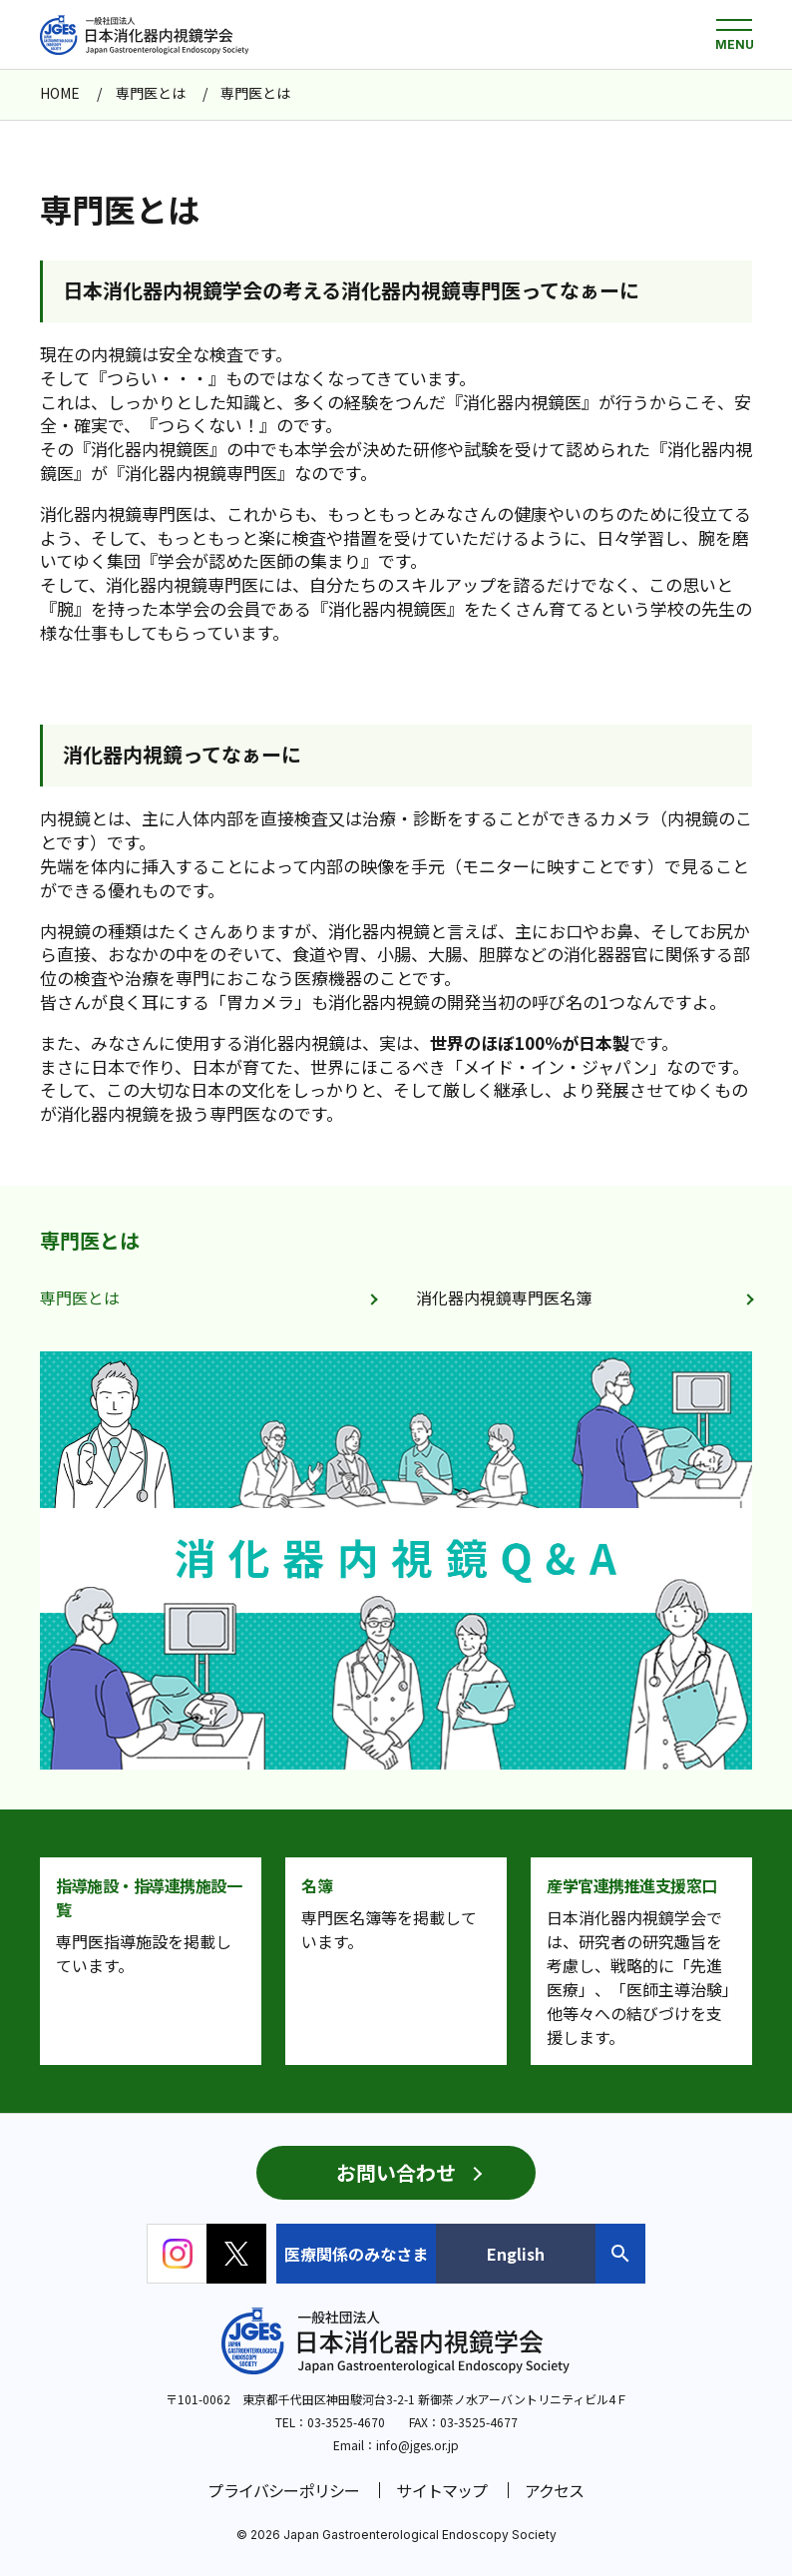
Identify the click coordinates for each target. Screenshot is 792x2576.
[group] (396, 1560)
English (516, 2254)
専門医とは (90, 1240)
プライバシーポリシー (283, 2490)
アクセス (555, 2490)
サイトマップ (441, 2490)
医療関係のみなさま (356, 2254)
